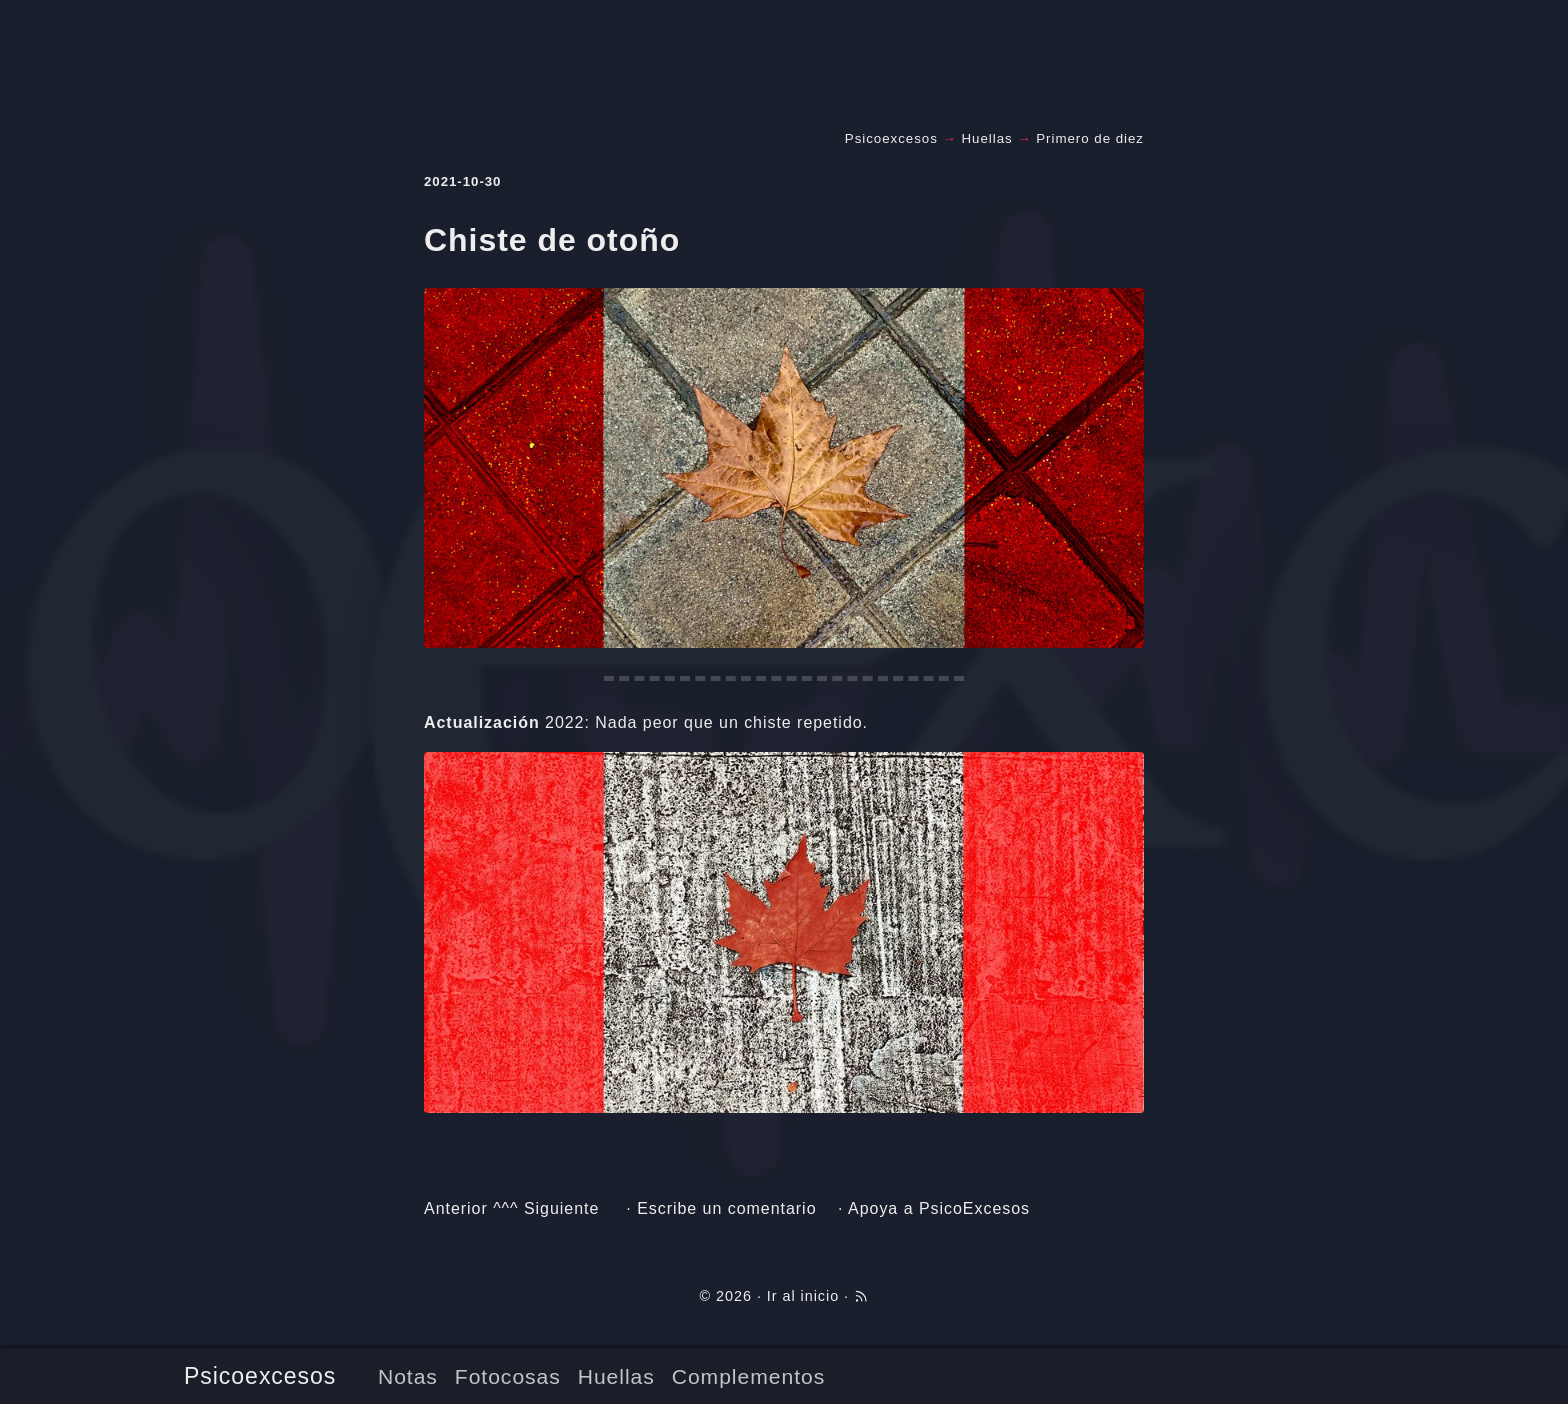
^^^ (505, 1208)
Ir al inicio (803, 1296)
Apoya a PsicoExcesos (939, 1208)
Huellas (616, 1376)
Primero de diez (1090, 138)
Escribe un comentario (726, 1208)
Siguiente (561, 1208)
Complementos (748, 1376)
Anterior (456, 1208)
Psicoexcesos (260, 1376)
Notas (408, 1376)
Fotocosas (508, 1376)
